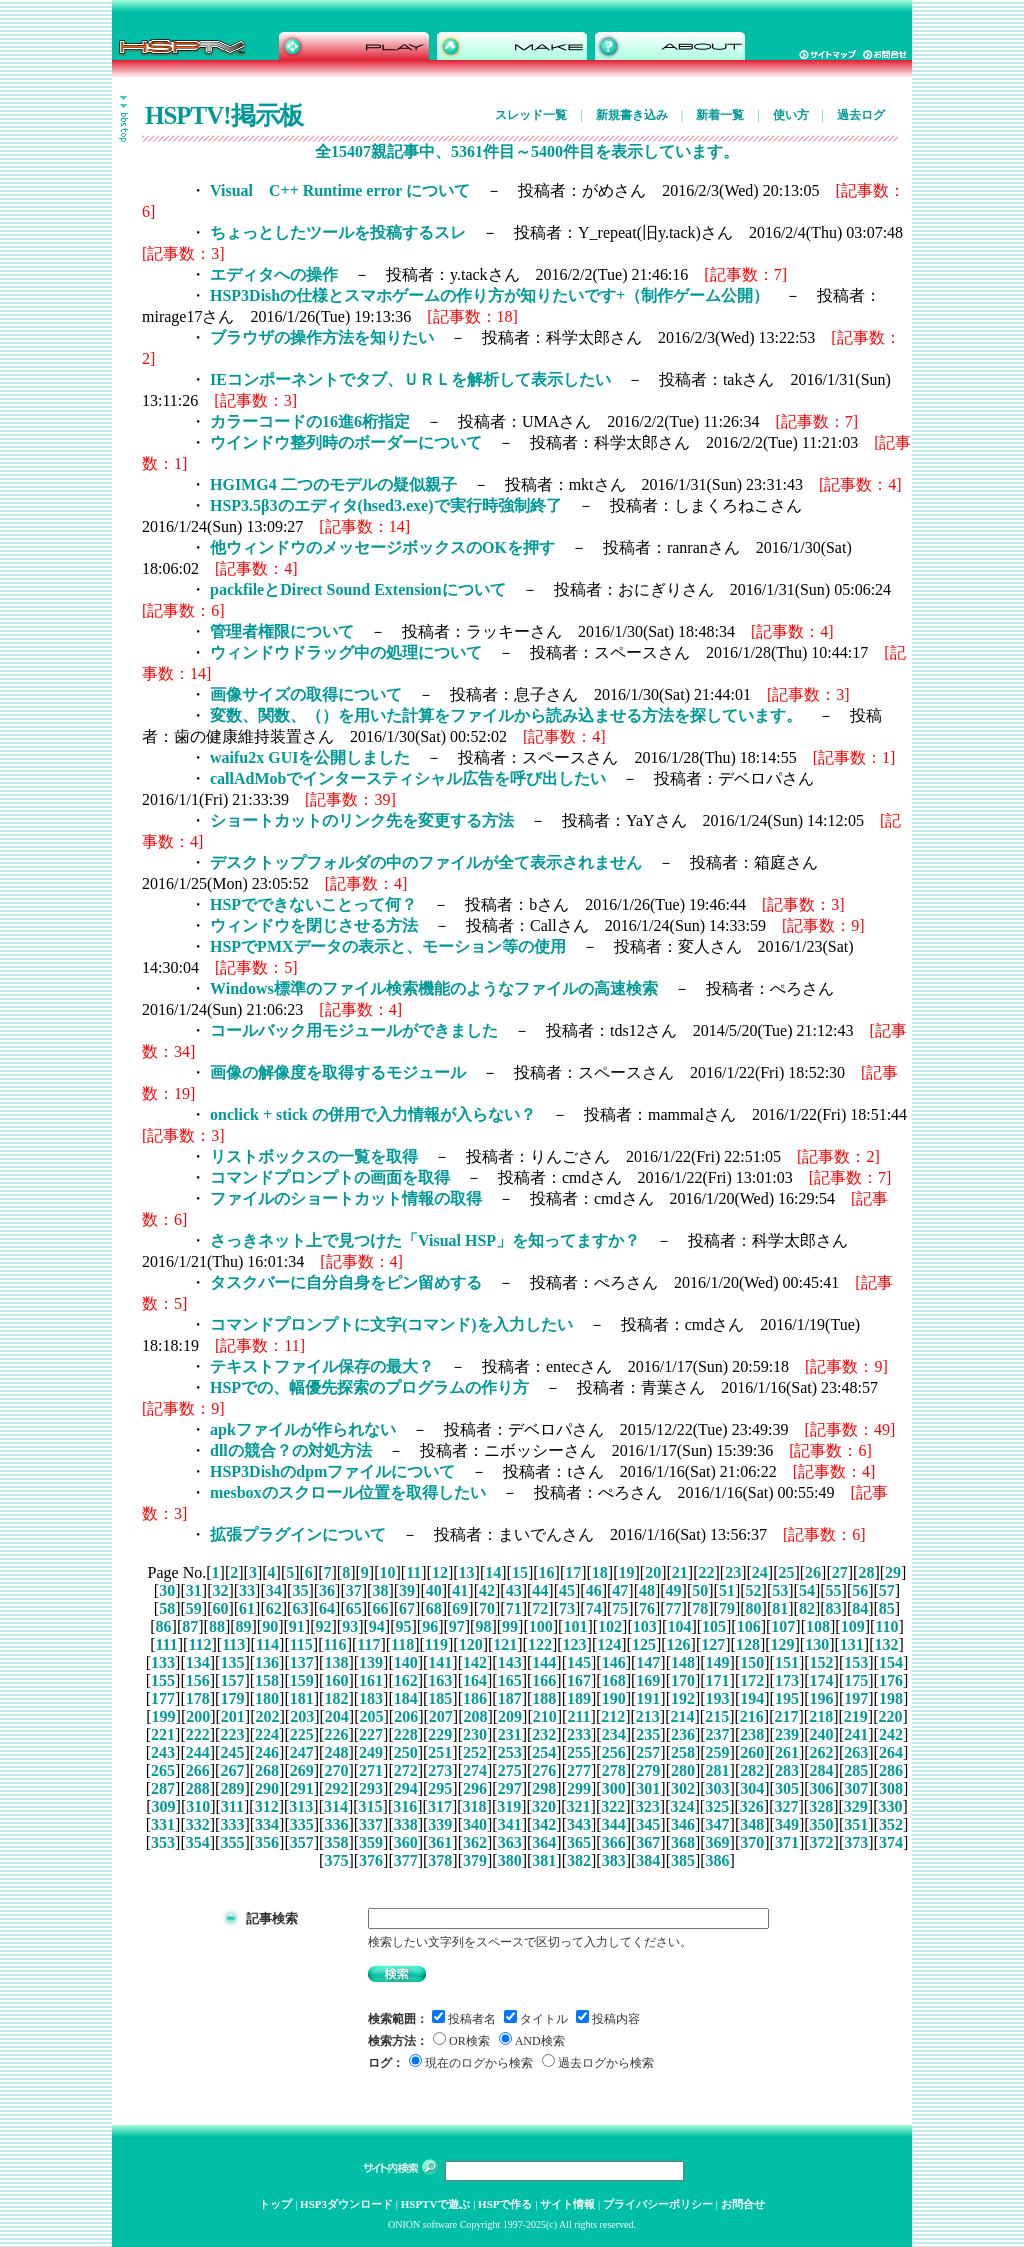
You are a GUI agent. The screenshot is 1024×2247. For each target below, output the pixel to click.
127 (713, 1644)
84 (860, 1608)
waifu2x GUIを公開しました (310, 757)
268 (267, 1770)
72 (540, 1608)
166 (544, 1680)
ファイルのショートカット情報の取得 (346, 1198)
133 (163, 1662)
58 (167, 1608)
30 (167, 1590)
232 (544, 1734)
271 (371, 1770)
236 (683, 1734)
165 (510, 1680)
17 (573, 1572)
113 (233, 1644)
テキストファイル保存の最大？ (322, 1366)
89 (244, 1626)
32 (220, 1590)
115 (301, 1644)
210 (545, 1716)
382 (579, 1860)
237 (718, 1734)
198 (891, 1698)
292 (336, 1788)
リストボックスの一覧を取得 (314, 1156)
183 (371, 1698)
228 (406, 1734)
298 (544, 1788)
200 (198, 1716)
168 (614, 1680)
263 (856, 1752)
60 (220, 1608)
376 (371, 1860)
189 (579, 1698)
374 (891, 1842)
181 (302, 1698)
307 (856, 1788)
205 (371, 1716)
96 (430, 1626)
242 (891, 1734)
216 (752, 1716)
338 (406, 1824)
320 (544, 1806)
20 (653, 1572)
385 (683, 1860)
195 (787, 1698)
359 (371, 1842)
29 (893, 1572)
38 (380, 1590)
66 (380, 1608)
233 (579, 1734)
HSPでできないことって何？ (313, 904)
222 (198, 1734)
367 (648, 1842)
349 (787, 1824)
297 (510, 1788)
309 (164, 1806)
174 (822, 1680)
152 (822, 1662)
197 (856, 1698)
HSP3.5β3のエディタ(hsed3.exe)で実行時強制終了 (386, 505)
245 (232, 1752)
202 (268, 1716)
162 (406, 1680)
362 (475, 1842)
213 (648, 1716)
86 (164, 1626)
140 (406, 1662)
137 (302, 1662)
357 (302, 1842)
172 (752, 1680)
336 (336, 1824)
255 (579, 1752)
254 (544, 1752)
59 (194, 1608)
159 (302, 1680)
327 (786, 1806)
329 (856, 1806)
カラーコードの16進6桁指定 (310, 421)
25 (786, 1572)
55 (834, 1590)
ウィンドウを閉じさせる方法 (314, 925)
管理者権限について (282, 631)
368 (683, 1842)
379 (475, 1860)
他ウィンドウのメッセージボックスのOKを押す (382, 547)
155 (163, 1680)
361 (440, 1842)
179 (232, 1698)
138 (336, 1662)
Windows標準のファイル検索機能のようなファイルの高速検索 (434, 988)
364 (544, 1842)
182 (336, 1698)
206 (406, 1716)
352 (891, 1824)
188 (544, 1698)
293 (371, 1788)
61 (247, 1608)
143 (510, 1662)
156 (198, 1680)
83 (834, 1608)
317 (440, 1806)
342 (544, 1824)
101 (575, 1626)
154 (891, 1662)
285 (856, 1770)
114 (267, 1644)
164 (475, 1680)
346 (683, 1824)
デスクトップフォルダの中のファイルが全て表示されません (426, 862)
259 (718, 1752)
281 (718, 1770)
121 (505, 1644)
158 (267, 1680)
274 (475, 1770)
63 (300, 1608)
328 (821, 1806)
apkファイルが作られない (303, 1429)
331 (163, 1824)
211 (578, 1716)
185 (440, 1698)
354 (198, 1842)
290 (267, 1788)
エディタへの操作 (274, 274)
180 (267, 1698)
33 (247, 1590)
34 (274, 1590)
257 (648, 1752)
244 (198, 1752)
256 (614, 1752)
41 (460, 1590)
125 (644, 1644)
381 (544, 1860)
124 (609, 1644)
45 (567, 1590)
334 (267, 1824)
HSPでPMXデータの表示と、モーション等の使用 (388, 946)
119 (436, 1644)
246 (267, 1752)
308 (891, 1788)
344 (614, 1824)
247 (302, 1752)
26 (813, 1572)
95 (403, 1626)
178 (198, 1698)
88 (217, 1626)
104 (679, 1626)
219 (856, 1716)
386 (718, 1860)
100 (541, 1626)
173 (787, 1680)
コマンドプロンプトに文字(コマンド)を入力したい (391, 1324)
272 (406, 1770)
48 (647, 1590)
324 (683, 1806)
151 (787, 1662)
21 (680, 1572)
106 (749, 1626)
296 (475, 1788)
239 (787, 1734)
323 (648, 1806)
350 (822, 1824)
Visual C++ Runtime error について (340, 190)
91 (297, 1626)
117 (368, 1644)
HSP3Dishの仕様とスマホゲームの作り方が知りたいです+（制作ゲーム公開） (489, 295)
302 (683, 1788)
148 (683, 1662)
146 (614, 1662)
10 (387, 1572)
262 (822, 1752)
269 (302, 1770)
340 (475, 1824)
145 (579, 1662)
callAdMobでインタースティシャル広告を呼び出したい (408, 778)
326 (752, 1806)
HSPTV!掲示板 (224, 115)
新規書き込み (632, 115)
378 (440, 1860)
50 (700, 1590)
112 (199, 1644)
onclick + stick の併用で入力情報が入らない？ (373, 1114)
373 (856, 1842)
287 (163, 1788)
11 (413, 1572)
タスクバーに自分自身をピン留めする (346, 1282)
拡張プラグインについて (298, 1534)
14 (493, 1572)
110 (886, 1626)
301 (648, 1788)
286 (891, 1770)
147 (648, 1662)
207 (441, 1716)
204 (337, 1716)
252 (475, 1752)
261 (787, 1752)
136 (267, 1662)
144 (544, 1662)
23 (733, 1572)
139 (371, 1662)
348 (752, 1824)
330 (890, 1806)
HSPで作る (505, 2204)
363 (510, 1842)
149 (718, 1662)
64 (327, 1608)
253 (510, 1752)
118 (402, 1644)
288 (198, 1788)
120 (471, 1644)
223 (232, 1734)
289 (232, 1788)
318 (475, 1806)
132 (887, 1644)
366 (614, 1842)
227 (371, 1734)
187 (510, 1698)
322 (613, 1806)
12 (440, 1572)
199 (164, 1716)
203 (302, 1716)
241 (856, 1734)
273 (440, 1770)
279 (648, 1770)
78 (700, 1608)
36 (327, 1590)
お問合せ (743, 2204)
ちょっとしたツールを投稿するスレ (338, 232)
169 (648, 1680)
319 (509, 1806)
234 (614, 1734)
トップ (275, 2204)
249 (371, 1752)
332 (198, 1824)
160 (336, 1680)
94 (377, 1626)
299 (579, 1788)
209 (510, 1716)
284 (822, 1770)
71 (514, 1608)
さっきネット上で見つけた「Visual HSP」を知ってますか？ (425, 1240)
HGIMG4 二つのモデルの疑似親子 (333, 484)
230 (475, 1734)
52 (754, 1590)
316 (405, 1806)
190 (614, 1698)
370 (752, 1842)
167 (579, 1680)
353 (163, 1842)
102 (610, 1626)
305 (787, 1788)
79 (727, 1608)
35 (300, 1590)
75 (620, 1608)
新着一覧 (720, 115)
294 (406, 1788)
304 (752, 1788)
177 (163, 1698)
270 (336, 1770)
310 (198, 1806)
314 (336, 1806)
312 (267, 1806)
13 (467, 1572)
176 (891, 1680)
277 (579, 1770)
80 (754, 1608)
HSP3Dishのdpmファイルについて (332, 1471)
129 (783, 1644)
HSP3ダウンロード (346, 2204)
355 (232, 1842)
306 (822, 1788)
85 (887, 1608)
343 (579, 1824)
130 (817, 1644)
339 (440, 1824)
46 (594, 1590)
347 (718, 1824)
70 (487, 1608)
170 (683, 1680)
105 (714, 1626)
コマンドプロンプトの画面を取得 (330, 1177)
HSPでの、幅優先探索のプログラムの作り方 (369, 1387)
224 (267, 1734)
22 (706, 1572)
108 (818, 1626)
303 (718, 1788)
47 (620, 1590)
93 (350, 1626)
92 (324, 1626)
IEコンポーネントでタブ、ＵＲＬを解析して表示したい (410, 379)
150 (752, 1662)
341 (510, 1824)
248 (336, 1752)
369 (718, 1842)
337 (371, 1824)
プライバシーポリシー (658, 2204)
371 (787, 1842)
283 (787, 1770)
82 (807, 1608)
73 (567, 1608)
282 (752, 1770)
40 (434, 1590)
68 (434, 1608)
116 (335, 1644)
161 (371, 1680)
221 (163, 1734)
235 (648, 1734)
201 (233, 1716)
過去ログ (861, 115)
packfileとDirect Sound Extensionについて (358, 589)
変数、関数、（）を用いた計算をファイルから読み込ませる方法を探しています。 (506, 715)
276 (544, 1770)
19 (627, 1572)
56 (860, 1590)
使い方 (791, 115)
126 (679, 1644)
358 (336, 1842)
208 (475, 1716)
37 (354, 1590)
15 (520, 1572)
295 (440, 1788)
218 (821, 1716)
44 (540, 1590)
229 (440, 1734)
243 (163, 1752)
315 (371, 1806)
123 (575, 1644)
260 (752, 1752)
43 (514, 1590)
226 (336, 1734)
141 (440, 1662)
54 (807, 1590)
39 (407, 1590)
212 (613, 1716)
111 (166, 1644)
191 (648, 1698)
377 (406, 1860)
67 (407, 1608)
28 (866, 1572)
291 (302, 1788)
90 (270, 1626)
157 (232, 1680)
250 (406, 1752)
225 (302, 1734)
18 (600, 1572)
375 (336, 1860)
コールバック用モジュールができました (354, 1030)
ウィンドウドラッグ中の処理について (346, 652)
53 (780, 1590)
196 (822, 1698)
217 (786, 1716)
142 (475, 1662)
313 (301, 1806)
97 (457, 1626)
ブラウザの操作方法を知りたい (322, 337)
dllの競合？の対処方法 (291, 1450)
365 (579, 1842)
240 (822, 1734)
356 (267, 1842)
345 (648, 1824)
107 (783, 1626)
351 (856, 1824)
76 (647, 1608)
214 (683, 1716)
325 (717, 1806)
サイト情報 (567, 2204)
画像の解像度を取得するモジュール (338, 1072)
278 (614, 1770)
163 (440, 1680)
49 (674, 1590)
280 (683, 1770)
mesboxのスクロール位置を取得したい (348, 1492)
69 (460, 1608)
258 (683, 1752)
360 (406, 1842)
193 (718, 1698)
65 (354, 1608)
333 (232, 1824)
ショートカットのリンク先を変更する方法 (362, 820)
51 (727, 1590)
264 (891, 1752)
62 (274, 1608)
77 (674, 1608)
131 (852, 1644)
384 (648, 1860)
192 (683, 1698)
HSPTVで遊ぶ (436, 2204)
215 (717, 1716)
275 (510, 1770)
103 (645, 1626)
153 (856, 1662)
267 (232, 1770)
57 (887, 1590)
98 (483, 1626)
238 (752, 1734)
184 (406, 1698)
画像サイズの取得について (306, 694)
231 (510, 1734)
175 (856, 1680)
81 (780, 1608)
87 (190, 1626)
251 (440, 1752)
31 (194, 1590)
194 (752, 1698)
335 (302, 1824)
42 (487, 1590)
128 (748, 1644)
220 (890, 1716)
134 (198, 1662)
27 (840, 1572)
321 (579, 1806)
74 (594, 1608)
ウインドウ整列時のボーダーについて (346, 442)
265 (163, 1770)
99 (510, 1626)
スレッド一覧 (531, 115)
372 (822, 1842)
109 (853, 1626)
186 (475, 1698)
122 (540, 1644)
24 (760, 1572)
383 (614, 1860)
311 (232, 1806)
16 (547, 1572)
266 (198, 1770)
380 (510, 1860)
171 (718, 1680)
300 (614, 1788)
